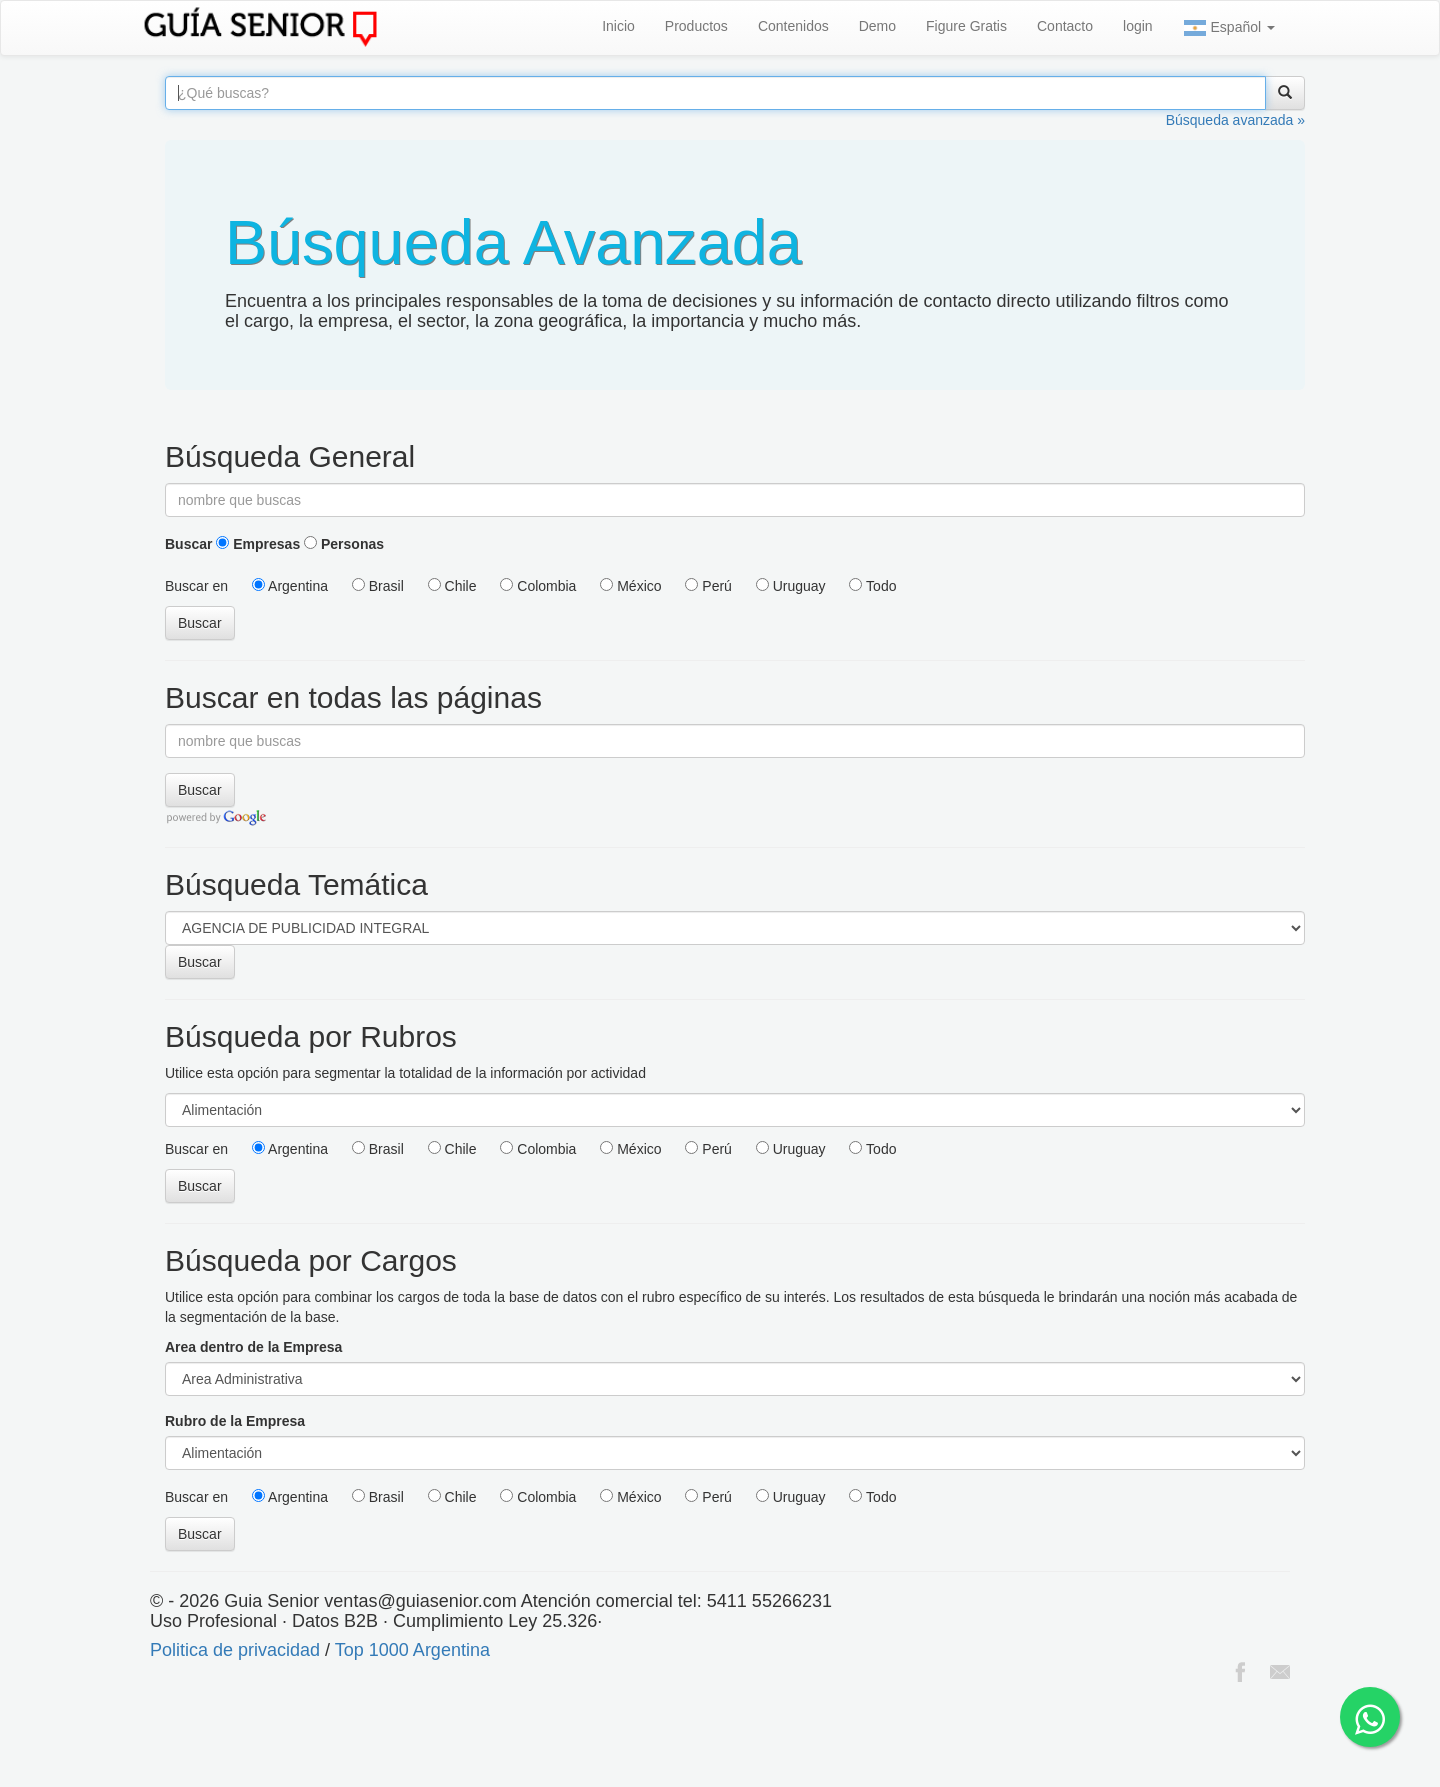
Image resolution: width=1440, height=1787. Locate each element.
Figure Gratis (966, 26)
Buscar (188, 544)
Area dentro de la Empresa (253, 1347)
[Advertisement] (364, 1737)
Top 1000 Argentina (412, 1650)
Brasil (378, 586)
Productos (696, 26)
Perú (708, 586)
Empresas (258, 544)
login (1138, 26)
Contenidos (793, 26)
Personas (344, 544)
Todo (872, 586)
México (630, 586)
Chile (452, 586)
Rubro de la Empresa (235, 1421)
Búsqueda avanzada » (1235, 120)
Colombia (538, 586)
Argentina (290, 586)
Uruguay (791, 586)
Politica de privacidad (235, 1650)
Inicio (618, 26)
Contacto (1065, 26)
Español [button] (1229, 28)
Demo (877, 26)
